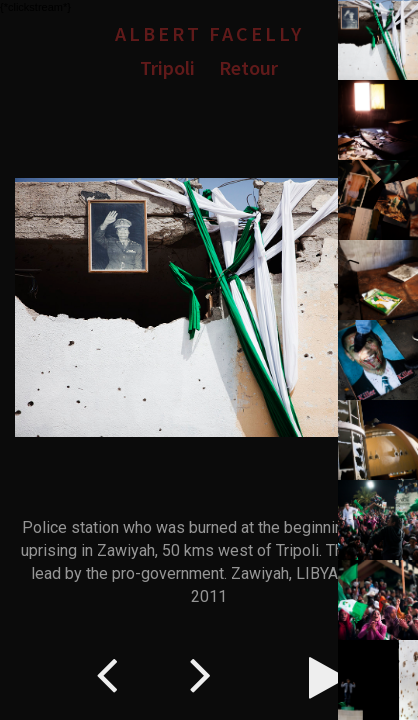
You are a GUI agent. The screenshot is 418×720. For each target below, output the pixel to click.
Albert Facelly (209, 33)
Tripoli (167, 67)
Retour (248, 67)
